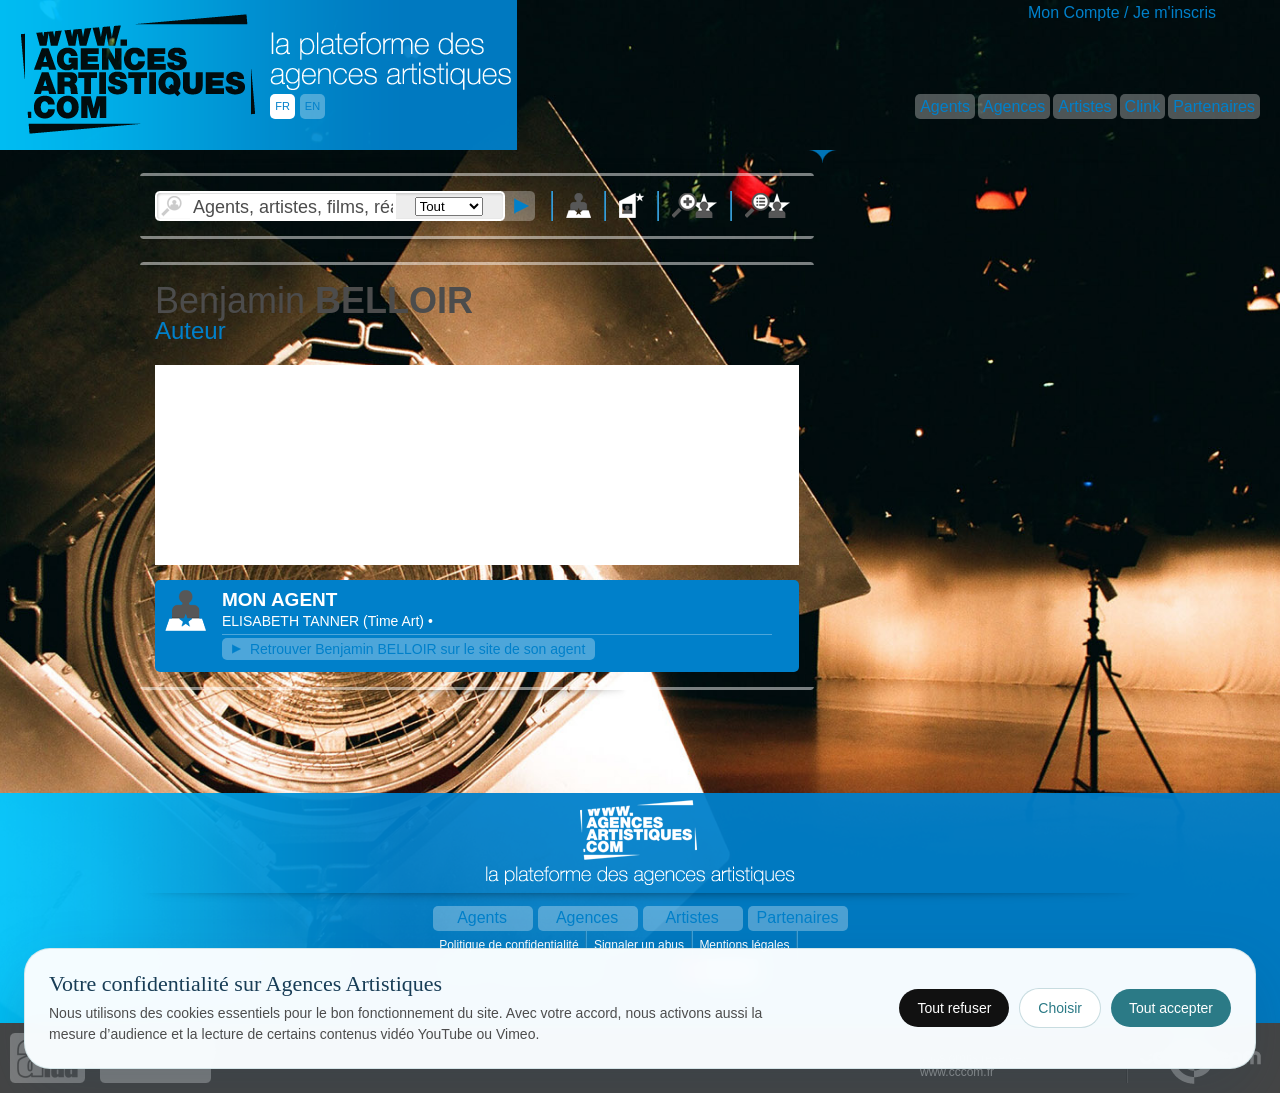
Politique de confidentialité (510, 945)
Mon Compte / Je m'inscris (1122, 12)
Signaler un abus (640, 945)
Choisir (1060, 1008)
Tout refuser (954, 1008)
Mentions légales (745, 945)
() (395, 621)
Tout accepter (1171, 1008)
